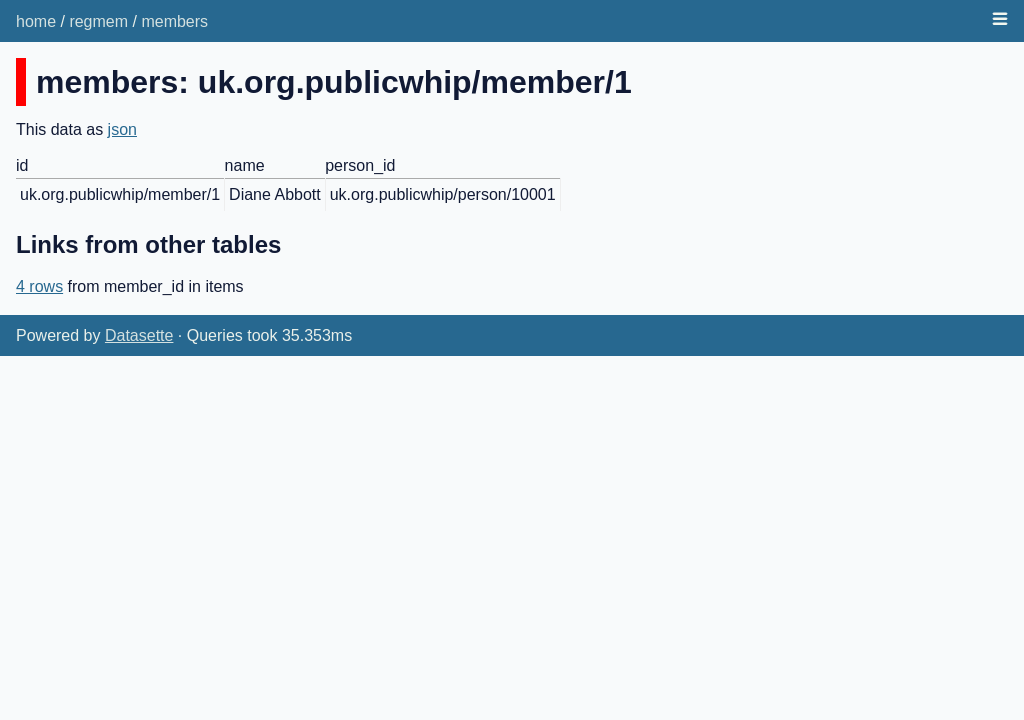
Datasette (139, 335)
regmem (98, 21)
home (36, 21)
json (122, 129)
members (174, 21)
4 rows (39, 286)
